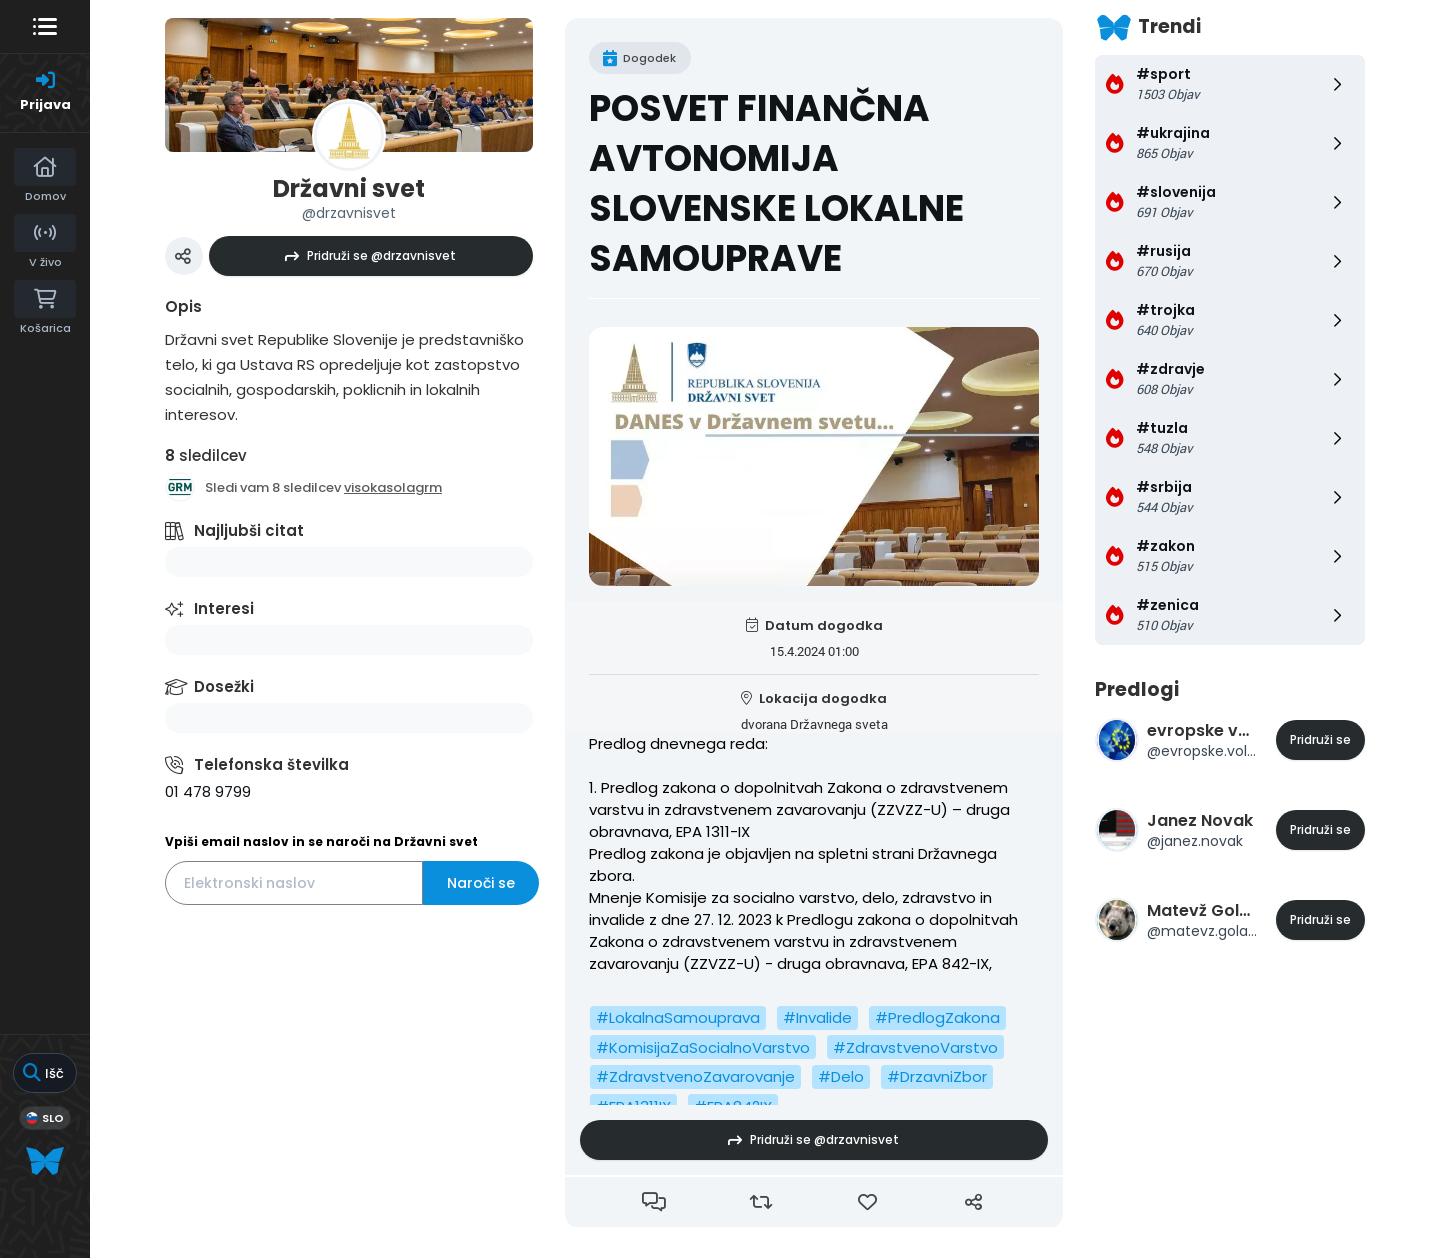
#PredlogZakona (937, 1017)
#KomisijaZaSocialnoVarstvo (703, 1047)
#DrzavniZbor (937, 1076)
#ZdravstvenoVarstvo (915, 1047)
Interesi (224, 608)
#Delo (841, 1076)
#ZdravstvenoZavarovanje (695, 1076)
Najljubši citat (249, 530)
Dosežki (224, 686)
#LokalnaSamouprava (678, 1017)
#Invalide (817, 1017)
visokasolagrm (393, 487)
